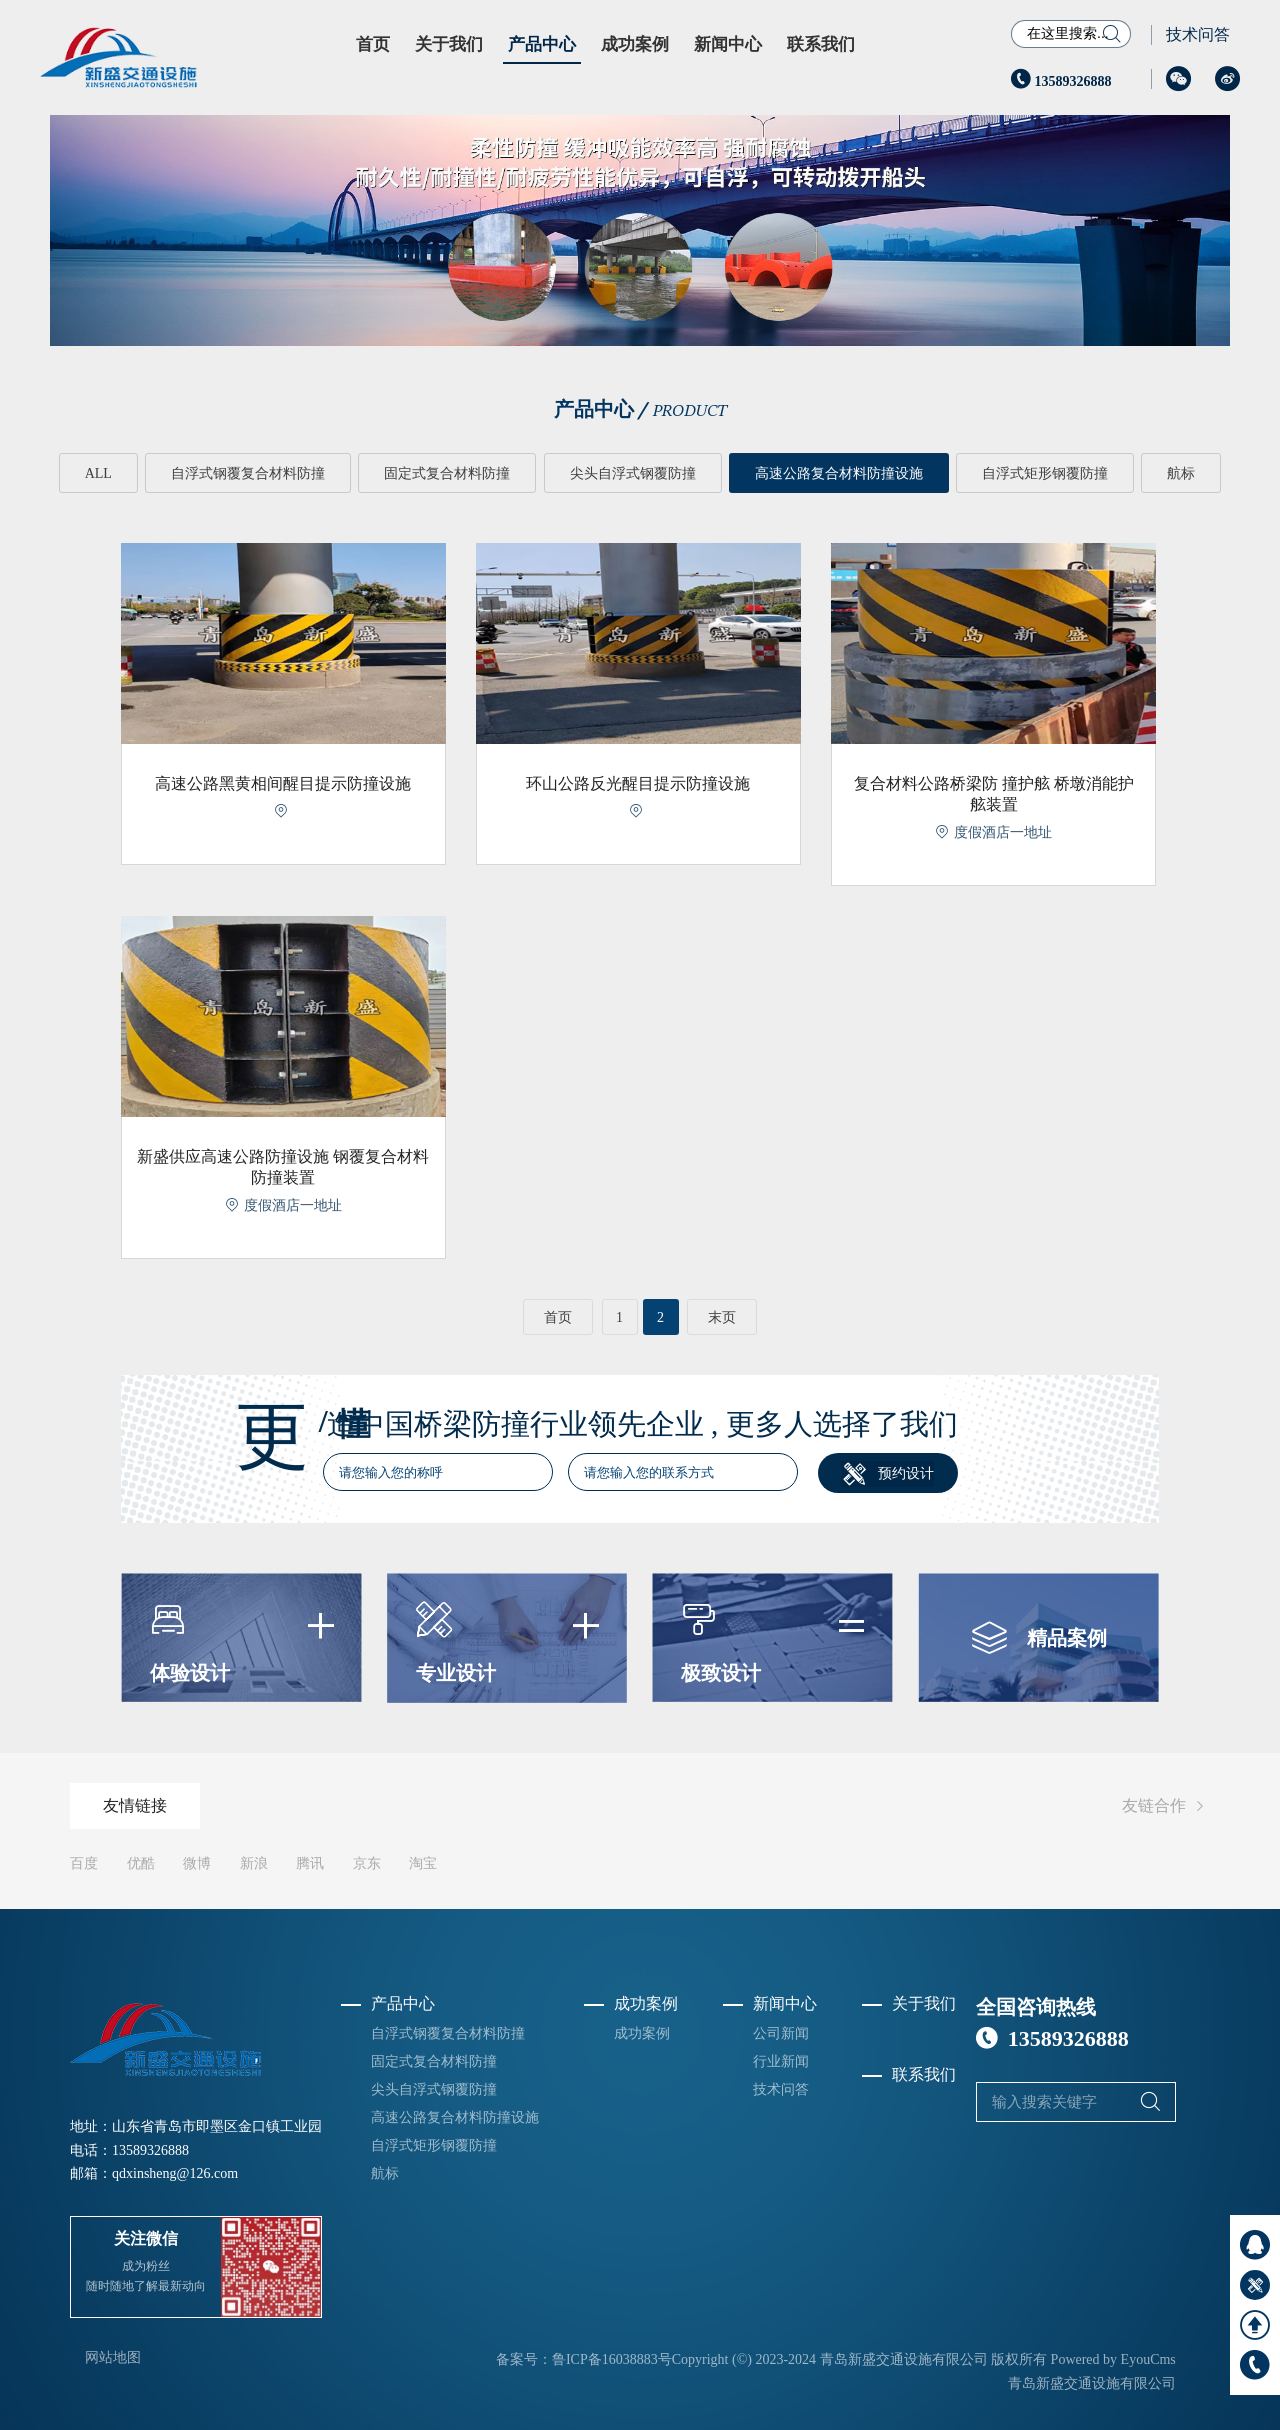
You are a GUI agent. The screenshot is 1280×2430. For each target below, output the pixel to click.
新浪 (254, 1862)
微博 (197, 1862)
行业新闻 (781, 2060)
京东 (367, 1862)
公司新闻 (781, 2032)
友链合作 (1166, 1805)
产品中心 (542, 44)
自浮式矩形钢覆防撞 (1046, 473)
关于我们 (449, 44)
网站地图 (113, 2357)
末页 (722, 1317)
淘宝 (423, 1862)
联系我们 (821, 44)
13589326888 (1061, 81)
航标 (1182, 473)
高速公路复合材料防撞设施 (839, 473)
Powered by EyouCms (1111, 2359)
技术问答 (1198, 34)
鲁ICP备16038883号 (612, 2359)
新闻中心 (728, 44)
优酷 (141, 1862)
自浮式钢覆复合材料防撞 (248, 473)
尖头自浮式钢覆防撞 (633, 473)
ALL (97, 473)
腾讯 (310, 1862)
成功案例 (635, 44)
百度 (84, 1862)
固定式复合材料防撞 (447, 473)
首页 (373, 44)
